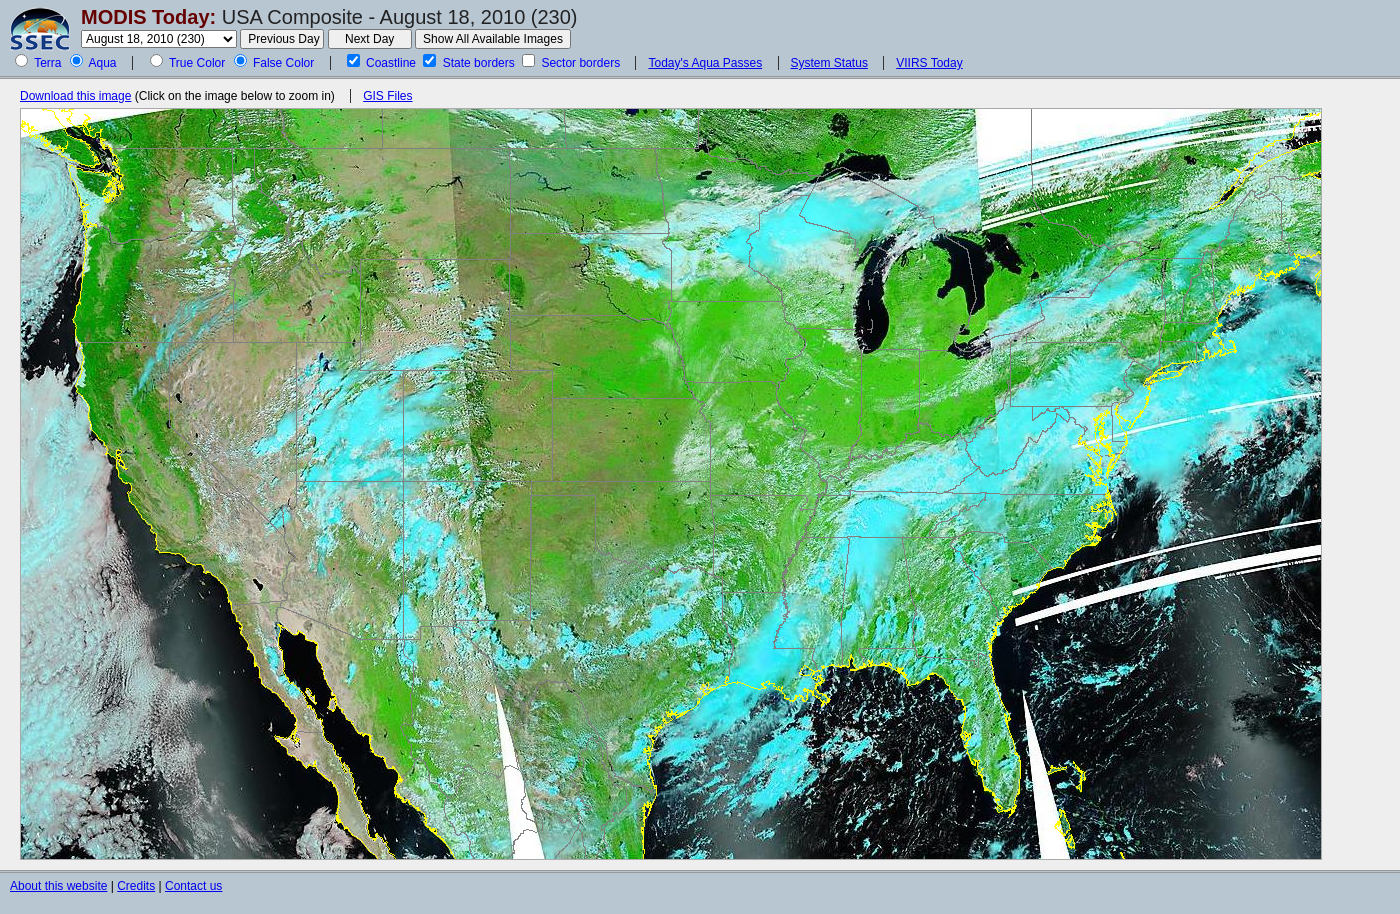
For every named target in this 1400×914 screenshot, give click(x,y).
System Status (829, 63)
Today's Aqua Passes (705, 63)
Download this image (75, 96)
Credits (136, 886)
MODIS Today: (148, 17)
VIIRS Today (929, 63)
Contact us (193, 886)
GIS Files (387, 96)
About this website (58, 886)
